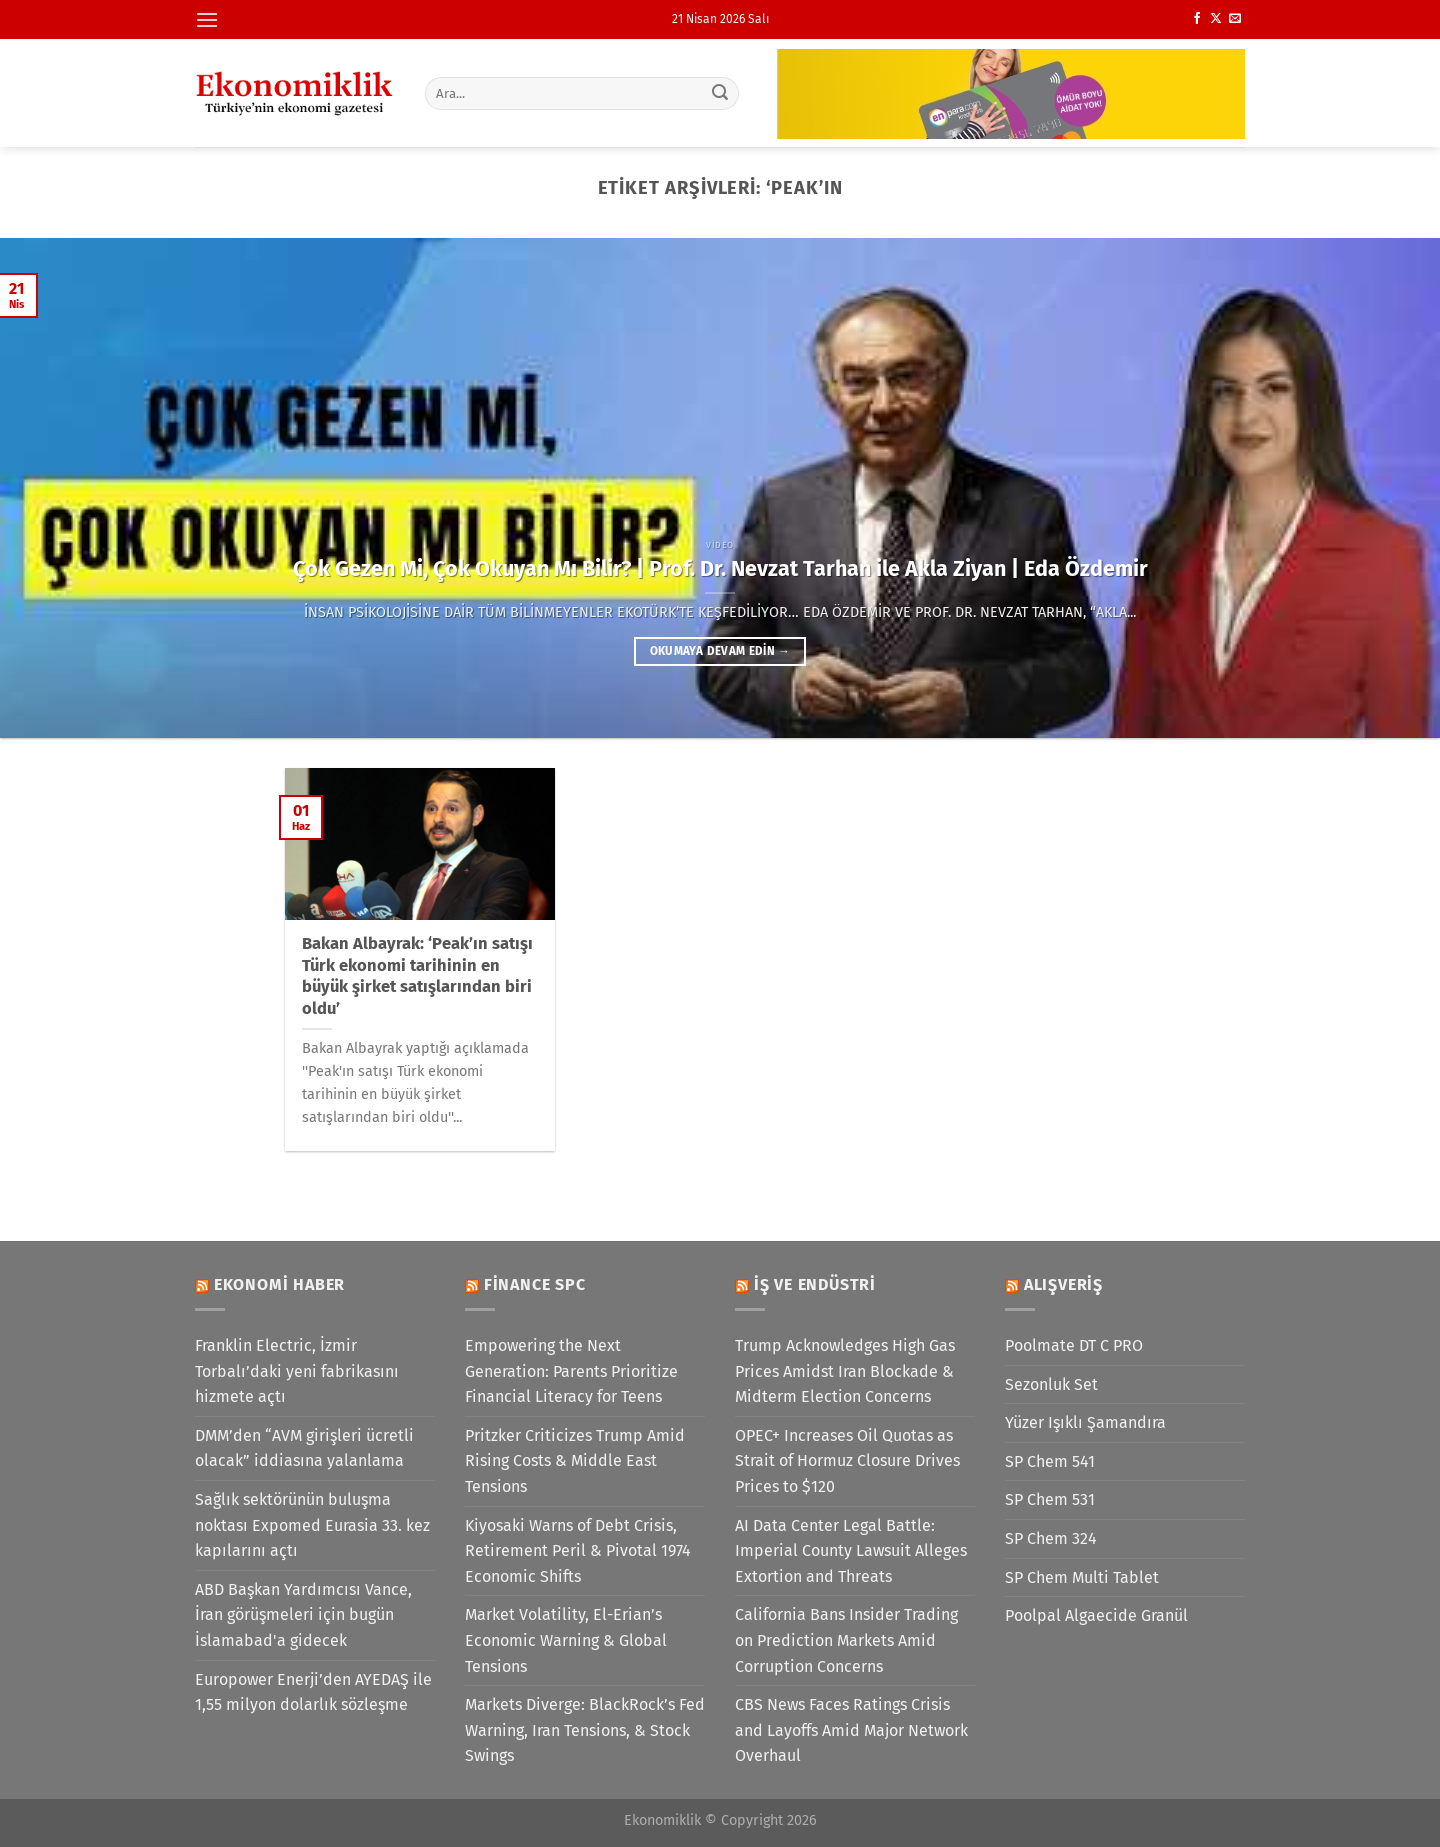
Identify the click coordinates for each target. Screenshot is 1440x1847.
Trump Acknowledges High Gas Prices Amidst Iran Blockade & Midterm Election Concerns (845, 1371)
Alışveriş (1063, 1284)
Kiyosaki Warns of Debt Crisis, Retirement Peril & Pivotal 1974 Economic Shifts (578, 1551)
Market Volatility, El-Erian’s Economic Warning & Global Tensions (566, 1640)
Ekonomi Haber (279, 1284)
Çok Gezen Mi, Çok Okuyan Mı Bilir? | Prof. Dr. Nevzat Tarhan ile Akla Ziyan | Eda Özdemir (720, 569)
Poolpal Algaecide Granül (1096, 1615)
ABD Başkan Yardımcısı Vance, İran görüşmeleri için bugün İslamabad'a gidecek (303, 1615)
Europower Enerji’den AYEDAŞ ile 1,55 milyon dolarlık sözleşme (313, 1692)
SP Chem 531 (1050, 1499)
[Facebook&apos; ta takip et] (1197, 19)
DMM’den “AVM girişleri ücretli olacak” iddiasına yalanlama (304, 1448)
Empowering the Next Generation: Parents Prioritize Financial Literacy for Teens (571, 1371)
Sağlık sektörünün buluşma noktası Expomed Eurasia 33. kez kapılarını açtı (312, 1525)
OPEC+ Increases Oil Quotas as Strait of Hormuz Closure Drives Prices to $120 (847, 1461)
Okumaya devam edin (720, 651)
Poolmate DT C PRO (1074, 1345)
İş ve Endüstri (815, 1284)
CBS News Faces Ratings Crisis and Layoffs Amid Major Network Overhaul (851, 1730)
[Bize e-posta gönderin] (1235, 19)
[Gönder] (721, 93)
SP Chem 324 (1051, 1538)
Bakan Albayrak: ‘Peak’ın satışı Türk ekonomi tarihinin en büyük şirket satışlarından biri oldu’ (417, 976)
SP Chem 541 (1050, 1461)
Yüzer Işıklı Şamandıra (1085, 1422)
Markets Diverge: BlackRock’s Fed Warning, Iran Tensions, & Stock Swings (585, 1730)
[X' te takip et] (1216, 19)
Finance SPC (535, 1284)
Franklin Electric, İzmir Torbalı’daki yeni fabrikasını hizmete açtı (297, 1371)
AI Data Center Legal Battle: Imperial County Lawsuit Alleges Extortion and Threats (851, 1551)
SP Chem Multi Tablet (1082, 1577)
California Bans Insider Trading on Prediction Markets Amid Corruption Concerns (846, 1640)
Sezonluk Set (1051, 1384)
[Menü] (207, 19)
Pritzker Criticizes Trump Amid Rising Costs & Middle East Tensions (575, 1461)
